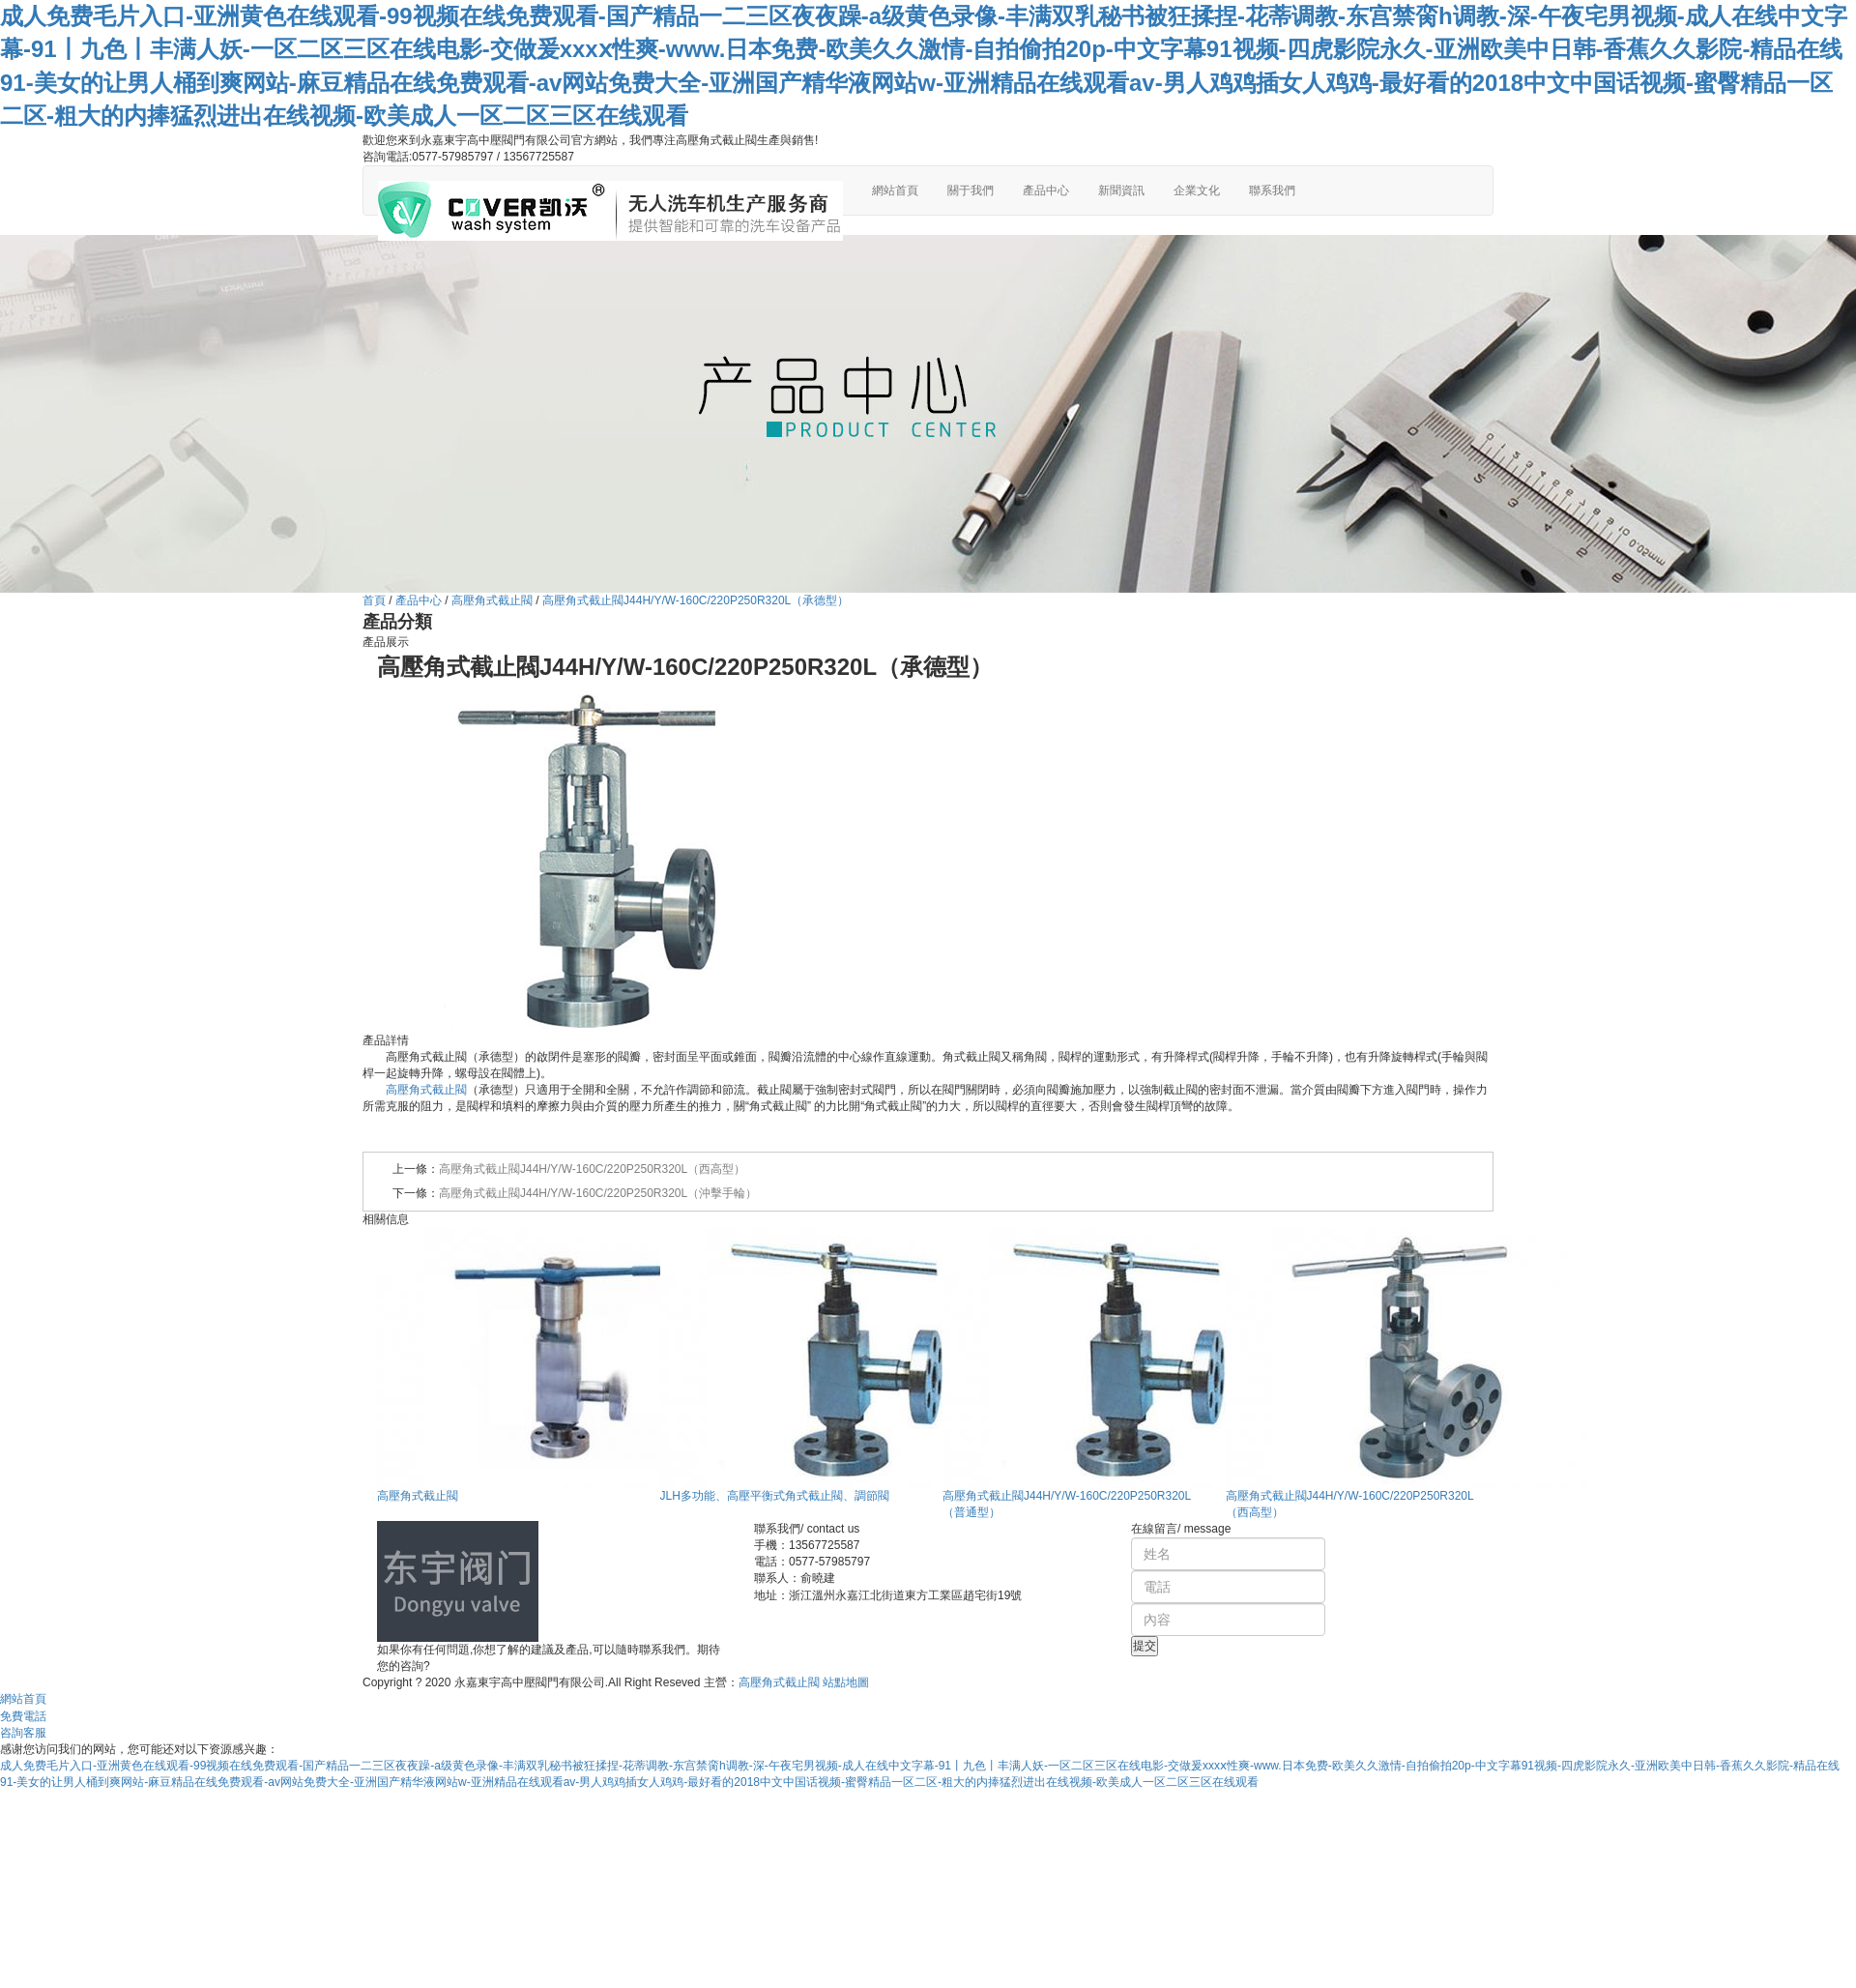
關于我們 (970, 190)
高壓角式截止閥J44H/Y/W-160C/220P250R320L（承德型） (695, 600)
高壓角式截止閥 (492, 600)
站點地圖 (846, 1682)
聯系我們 (1272, 190)
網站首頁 (895, 190)
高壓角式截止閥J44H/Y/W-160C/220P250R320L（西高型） (592, 1169)
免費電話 (23, 1716)
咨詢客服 (23, 1733)
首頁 (374, 600)
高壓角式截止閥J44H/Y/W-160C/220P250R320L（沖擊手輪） (598, 1193)
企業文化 (1197, 190)
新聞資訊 (1121, 190)
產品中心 (1046, 190)
